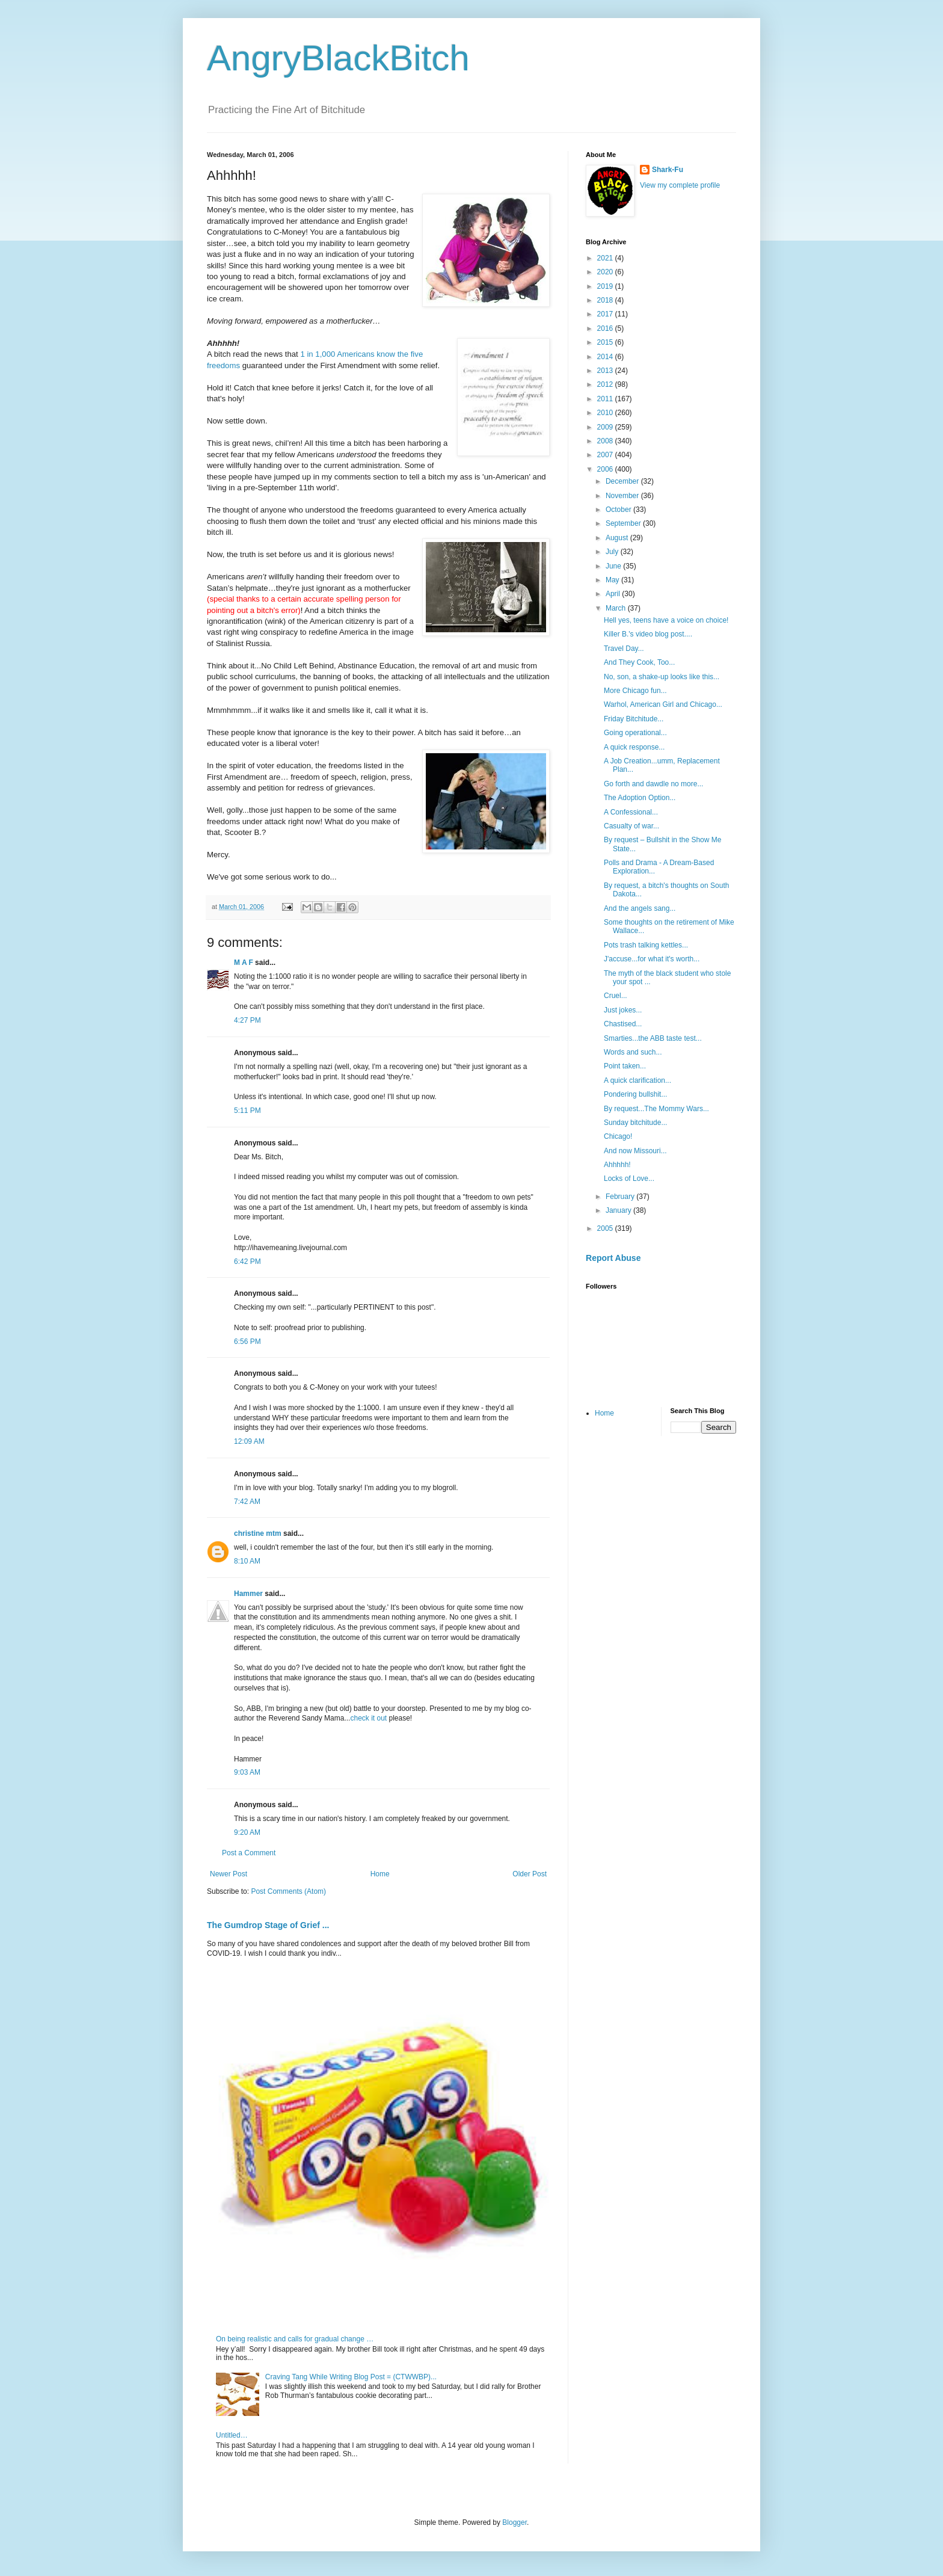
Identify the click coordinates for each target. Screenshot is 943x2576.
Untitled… (232, 2435)
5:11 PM (247, 1110)
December (623, 481)
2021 (606, 258)
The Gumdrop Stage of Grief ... (268, 1925)
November (623, 495)
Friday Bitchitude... (633, 719)
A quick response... (634, 747)
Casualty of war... (631, 826)
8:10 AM (247, 1561)
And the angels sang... (639, 908)
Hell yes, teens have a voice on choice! (666, 620)
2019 (606, 286)
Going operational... (635, 733)
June (614, 566)
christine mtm (257, 1533)
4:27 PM (247, 1020)
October (619, 509)
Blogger (514, 2522)
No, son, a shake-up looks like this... (661, 677)
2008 (606, 441)
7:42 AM (247, 1501)
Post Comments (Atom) (288, 1891)
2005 (606, 1228)
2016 (606, 328)
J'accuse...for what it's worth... (651, 959)
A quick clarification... (637, 1080)
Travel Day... (624, 648)
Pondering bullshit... (635, 1094)
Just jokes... (623, 1010)
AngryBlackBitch (338, 58)
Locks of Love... (629, 1178)
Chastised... (623, 1024)
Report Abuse (613, 1258)
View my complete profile (680, 185)
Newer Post (228, 1874)
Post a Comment (248, 1853)
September (624, 523)
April (614, 594)
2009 (606, 427)
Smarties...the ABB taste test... (653, 1038)
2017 (606, 314)
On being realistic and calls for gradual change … (294, 2339)
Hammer (248, 1593)
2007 (606, 455)
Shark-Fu (667, 169)
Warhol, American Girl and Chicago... (663, 704)
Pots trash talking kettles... (646, 945)
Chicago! (618, 1136)
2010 (606, 412)
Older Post (529, 1874)
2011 (606, 399)
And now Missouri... (635, 1151)
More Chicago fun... (635, 690)
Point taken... (625, 1066)
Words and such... (633, 1052)
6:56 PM (247, 1341)
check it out (368, 1718)
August (618, 538)
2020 (606, 272)
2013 (606, 370)
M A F (243, 962)
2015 (606, 342)
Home (380, 1874)
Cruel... (615, 995)
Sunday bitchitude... (635, 1122)
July (613, 551)
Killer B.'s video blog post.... (648, 634)
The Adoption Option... (639, 797)
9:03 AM (247, 1772)
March (617, 608)
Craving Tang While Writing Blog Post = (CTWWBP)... (351, 2377)
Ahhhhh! (617, 1164)
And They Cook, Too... (639, 662)
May (613, 580)
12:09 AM (249, 1441)
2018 (606, 300)
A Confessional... (631, 812)
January (619, 1210)
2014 (606, 357)
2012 (606, 384)
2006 (606, 469)
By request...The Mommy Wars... (656, 1109)
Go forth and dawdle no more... (653, 784)
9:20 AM (247, 1832)
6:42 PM (247, 1261)
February (621, 1196)
